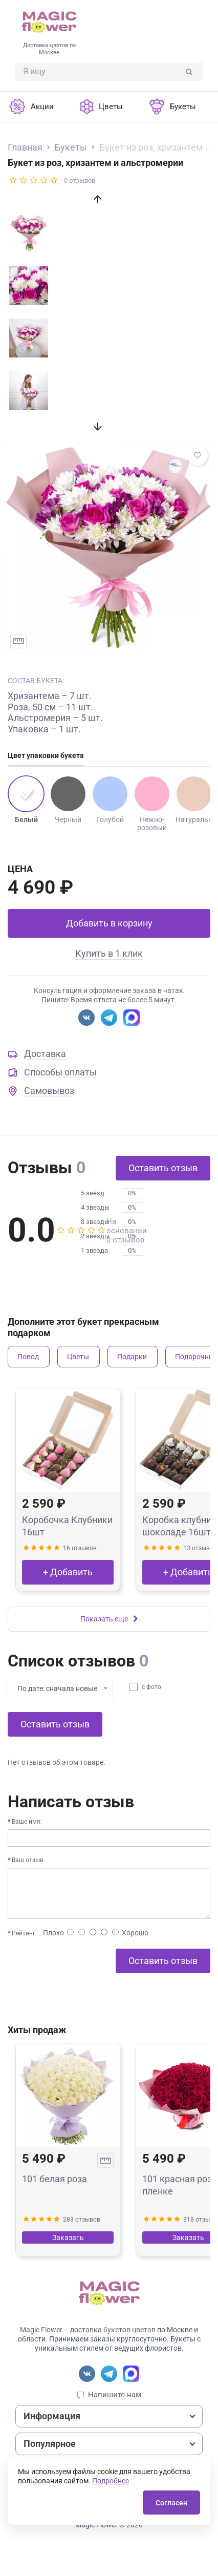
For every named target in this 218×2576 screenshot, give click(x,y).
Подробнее (110, 2481)
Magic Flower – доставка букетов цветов (88, 2330)
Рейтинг (23, 1933)
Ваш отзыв (27, 1860)
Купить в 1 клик (109, 953)
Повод (28, 1357)
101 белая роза (54, 2178)
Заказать (68, 2237)
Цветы (78, 1357)
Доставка (45, 1053)
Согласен (171, 2503)
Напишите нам (114, 2394)
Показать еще (109, 1619)
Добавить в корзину (109, 923)
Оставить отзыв (163, 1168)
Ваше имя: (27, 1821)
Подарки (132, 1357)
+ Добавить (68, 1572)
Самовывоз (49, 1090)
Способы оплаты (60, 1072)
